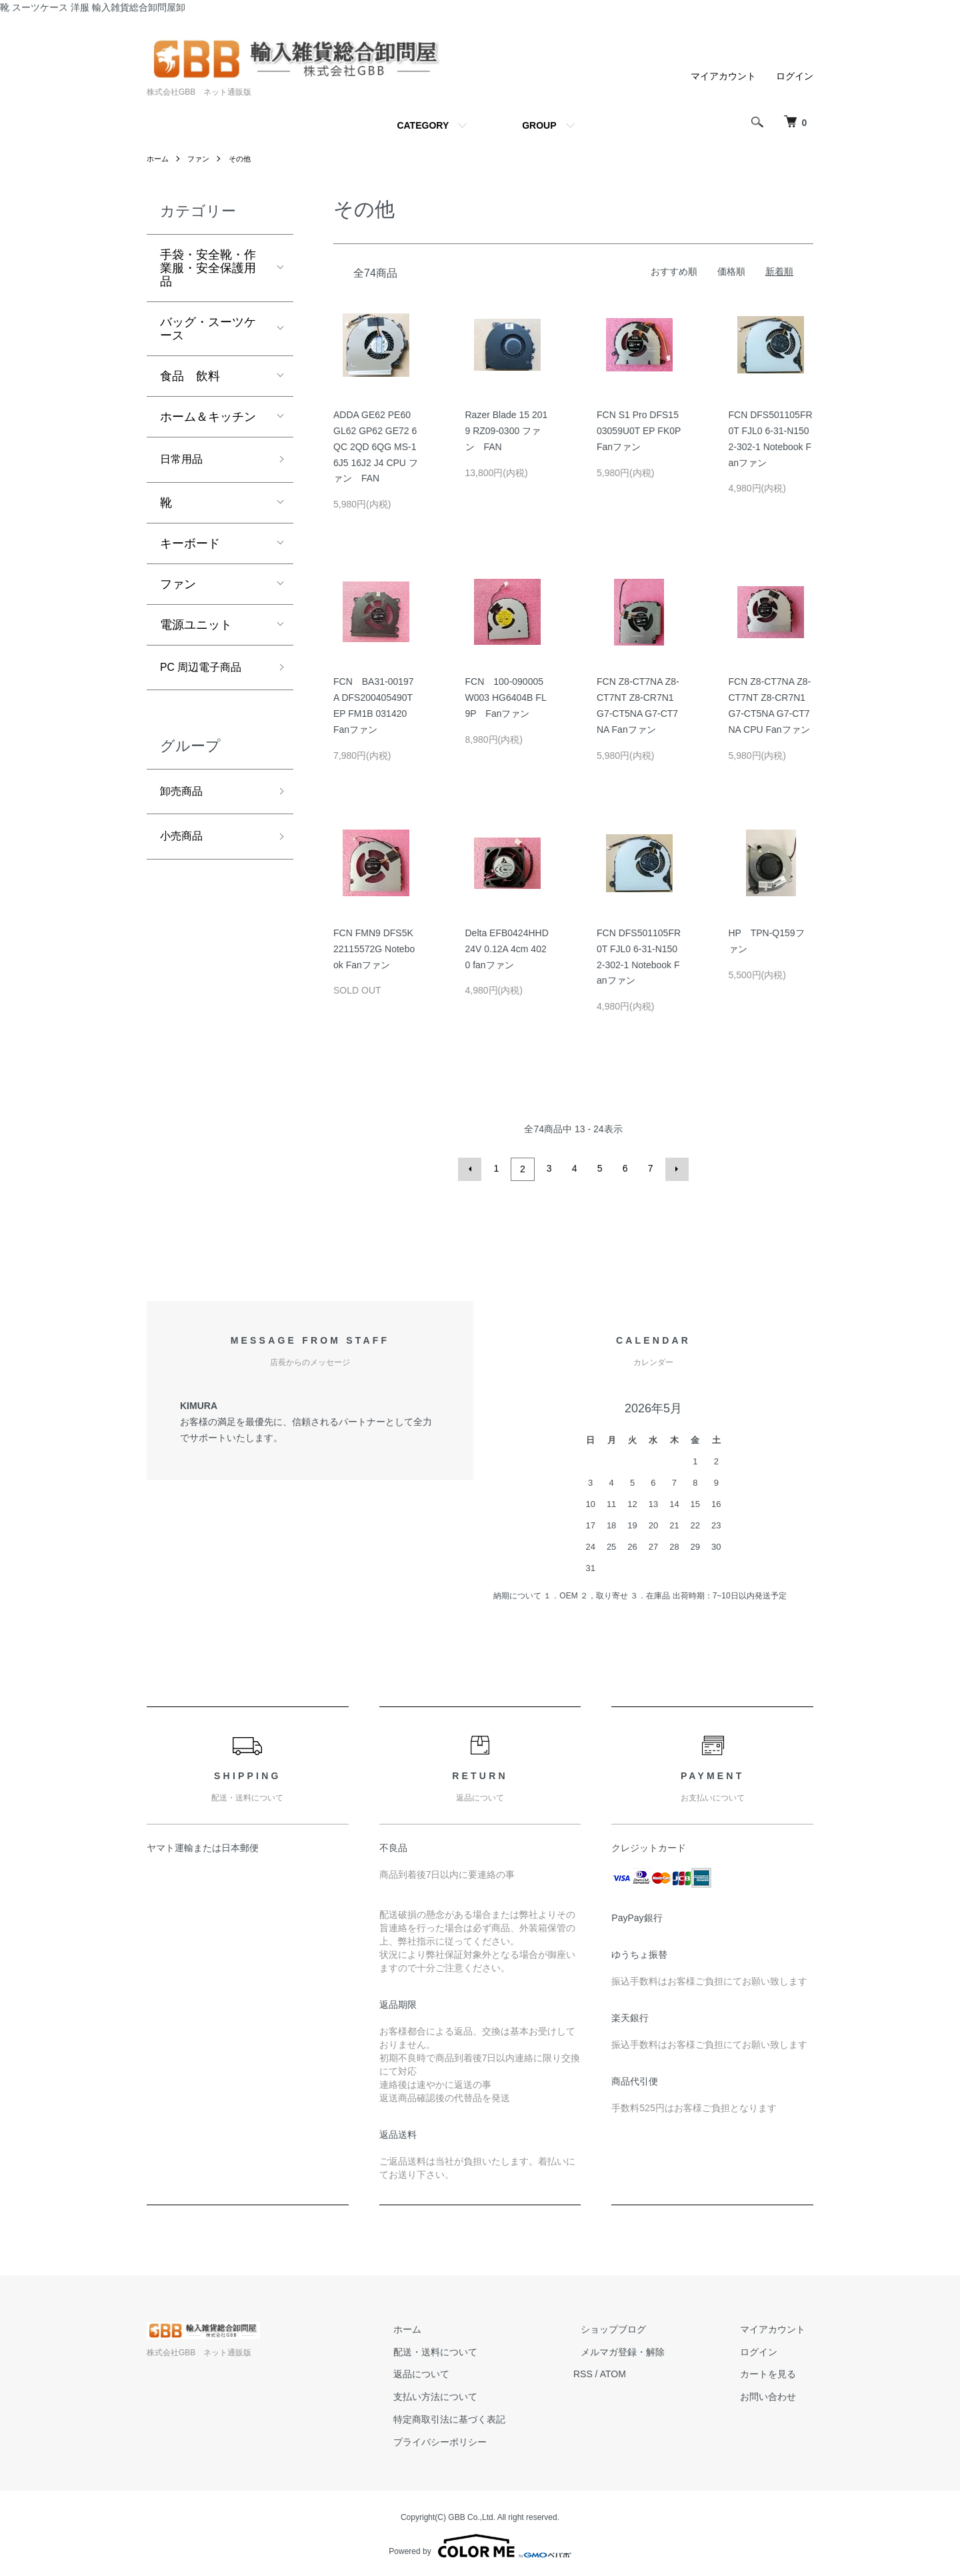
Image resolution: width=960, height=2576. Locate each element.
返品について (460, 2372)
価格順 (731, 271)
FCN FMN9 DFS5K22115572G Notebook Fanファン (374, 949)
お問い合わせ (776, 2394)
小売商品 (184, 845)
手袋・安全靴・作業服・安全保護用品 (208, 268)
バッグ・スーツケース (208, 328)
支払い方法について (474, 2394)
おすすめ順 (674, 271)
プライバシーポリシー (478, 2440)
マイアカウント (723, 76)
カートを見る (776, 2372)
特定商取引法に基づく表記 (488, 2417)
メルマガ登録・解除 (646, 2350)
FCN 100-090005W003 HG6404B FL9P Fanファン (506, 697)
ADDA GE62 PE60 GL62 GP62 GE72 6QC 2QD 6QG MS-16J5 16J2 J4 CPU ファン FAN (375, 446)
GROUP (539, 125)
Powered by (480, 2544)
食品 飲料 (190, 376)
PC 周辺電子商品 (206, 671)
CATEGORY (423, 125)
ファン (201, 158)
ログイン (794, 76)
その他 (245, 158)
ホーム (159, 158)
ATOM (644, 2372)
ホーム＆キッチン (208, 416)
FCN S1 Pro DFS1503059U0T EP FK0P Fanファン (639, 430)
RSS (613, 2372)
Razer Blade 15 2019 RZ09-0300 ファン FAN (506, 430)
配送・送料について (474, 2350)
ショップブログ (636, 2327)
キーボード (190, 545)
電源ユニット (196, 626)
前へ (472, 1168)
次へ (674, 1168)
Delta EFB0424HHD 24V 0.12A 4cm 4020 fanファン (507, 949)
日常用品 (184, 460)
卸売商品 (184, 797)
